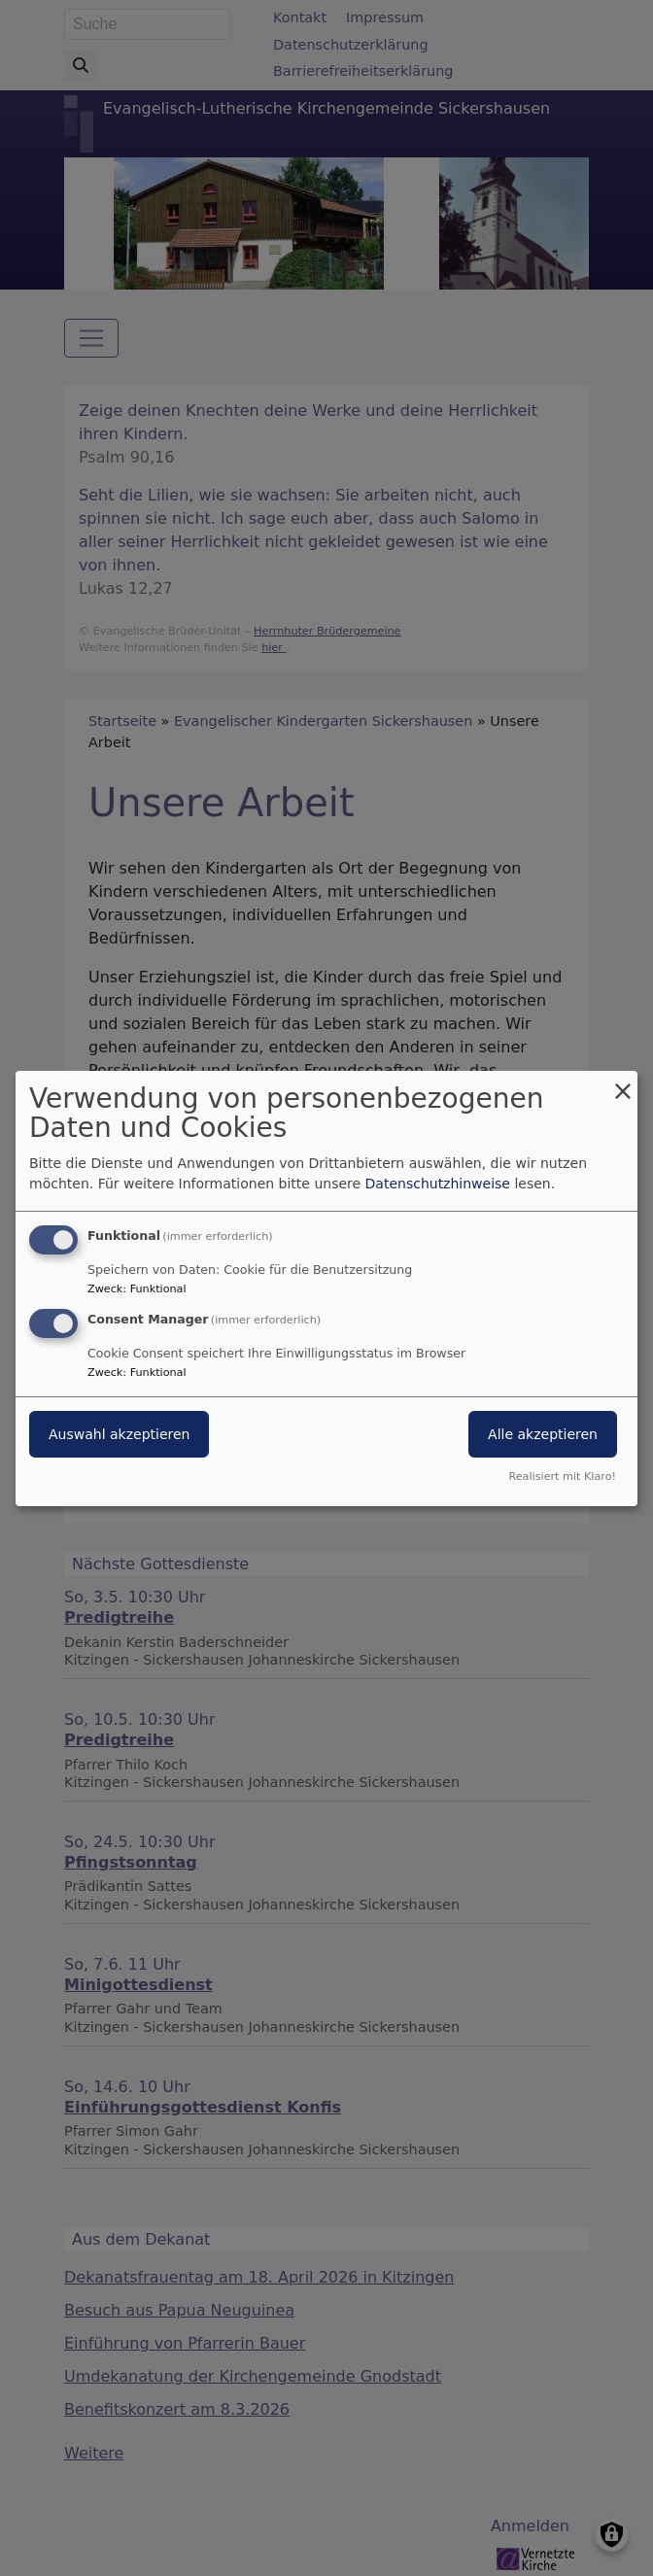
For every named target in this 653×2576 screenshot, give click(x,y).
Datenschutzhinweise (437, 1183)
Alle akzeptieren (543, 1434)
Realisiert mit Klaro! (562, 1476)
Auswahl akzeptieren (119, 1434)
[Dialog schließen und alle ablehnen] (622, 1082)
